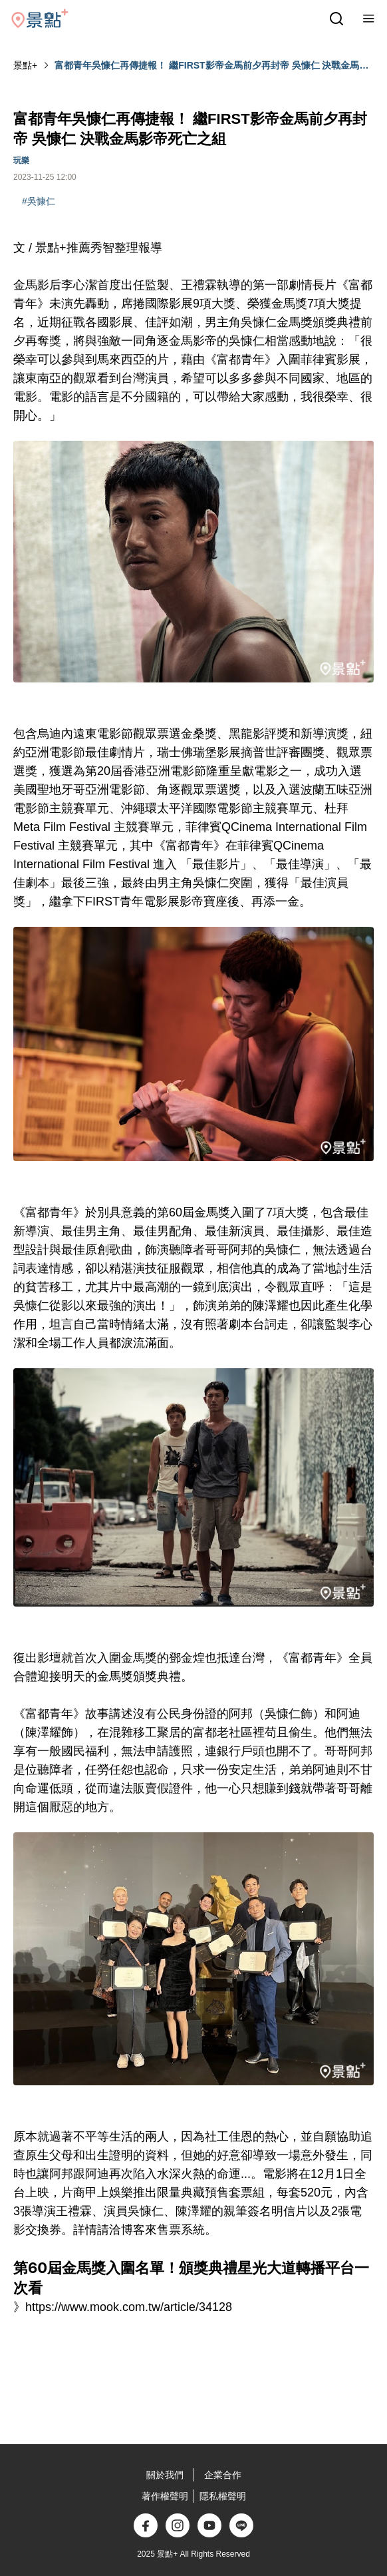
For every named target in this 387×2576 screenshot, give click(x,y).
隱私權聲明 (222, 2496)
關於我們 (165, 2474)
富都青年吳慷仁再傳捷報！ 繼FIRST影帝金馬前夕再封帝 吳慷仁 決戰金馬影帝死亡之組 (211, 66)
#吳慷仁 (38, 201)
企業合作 (222, 2474)
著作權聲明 (165, 2496)
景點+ (25, 65)
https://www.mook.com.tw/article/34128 (128, 2307)
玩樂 (21, 160)
